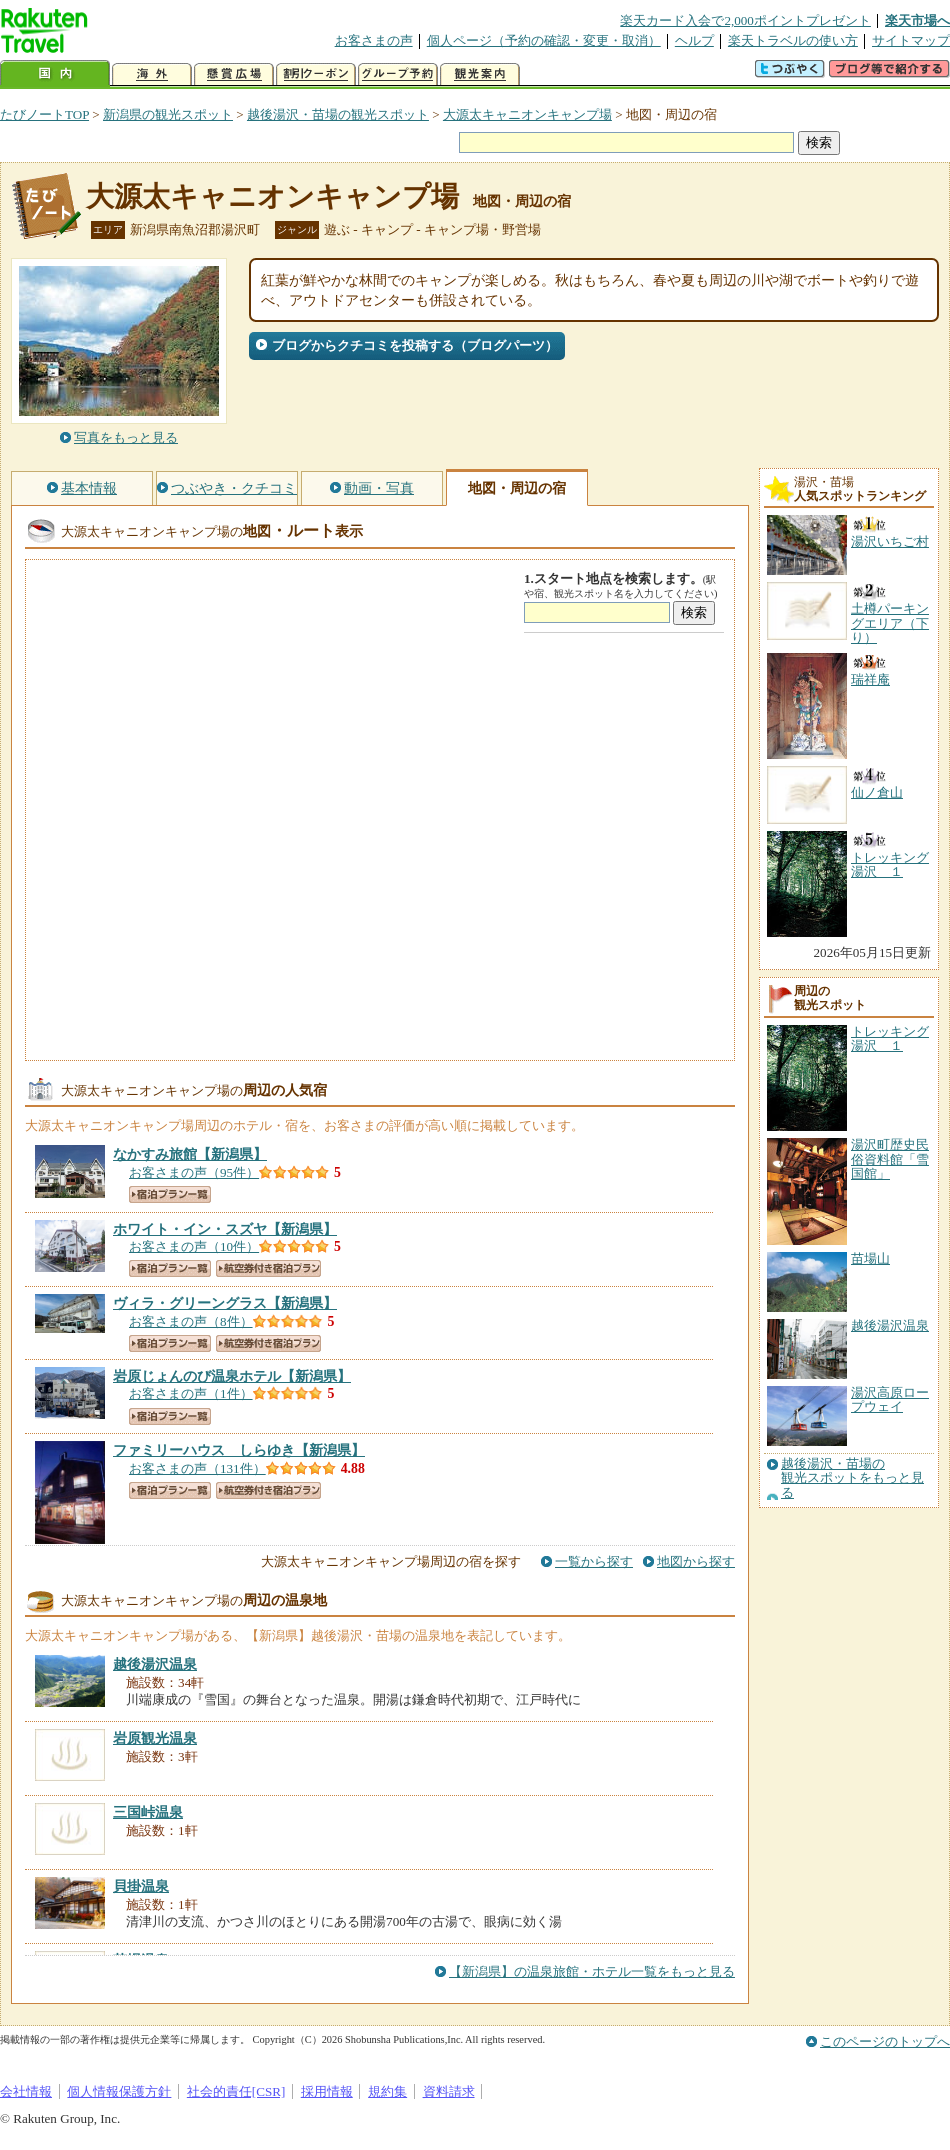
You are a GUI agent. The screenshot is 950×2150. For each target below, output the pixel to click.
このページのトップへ (885, 2041)
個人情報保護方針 (119, 2091)
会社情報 (26, 2091)
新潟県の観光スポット (168, 114)
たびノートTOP (44, 114)
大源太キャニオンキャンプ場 (527, 114)
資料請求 (449, 2091)
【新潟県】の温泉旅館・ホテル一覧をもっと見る (592, 1971)
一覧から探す (594, 1561)
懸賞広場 (234, 74)
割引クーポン (316, 74)
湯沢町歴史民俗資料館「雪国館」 (890, 1159)
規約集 (387, 2091)
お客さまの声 (374, 40)
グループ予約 (398, 74)
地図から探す (696, 1561)
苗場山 (870, 1258)
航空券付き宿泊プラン (268, 1268)
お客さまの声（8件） (191, 1321)
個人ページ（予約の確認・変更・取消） (544, 40)
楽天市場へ (917, 20)
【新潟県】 (190, 1154)
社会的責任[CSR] (236, 2091)
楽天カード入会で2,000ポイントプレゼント (745, 20)
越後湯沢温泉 (890, 1325)
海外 (152, 74)
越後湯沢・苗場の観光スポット (338, 114)
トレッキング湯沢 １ (890, 1038)
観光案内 (480, 74)
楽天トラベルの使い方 (793, 40)
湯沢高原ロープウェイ (890, 1399)
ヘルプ (694, 40)
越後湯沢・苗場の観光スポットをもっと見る (852, 1478)
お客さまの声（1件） (191, 1393)
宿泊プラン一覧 (170, 1194)
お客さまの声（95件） (194, 1172)
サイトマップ (911, 40)
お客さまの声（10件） (194, 1246)
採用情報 (327, 2091)
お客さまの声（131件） (197, 1468)
